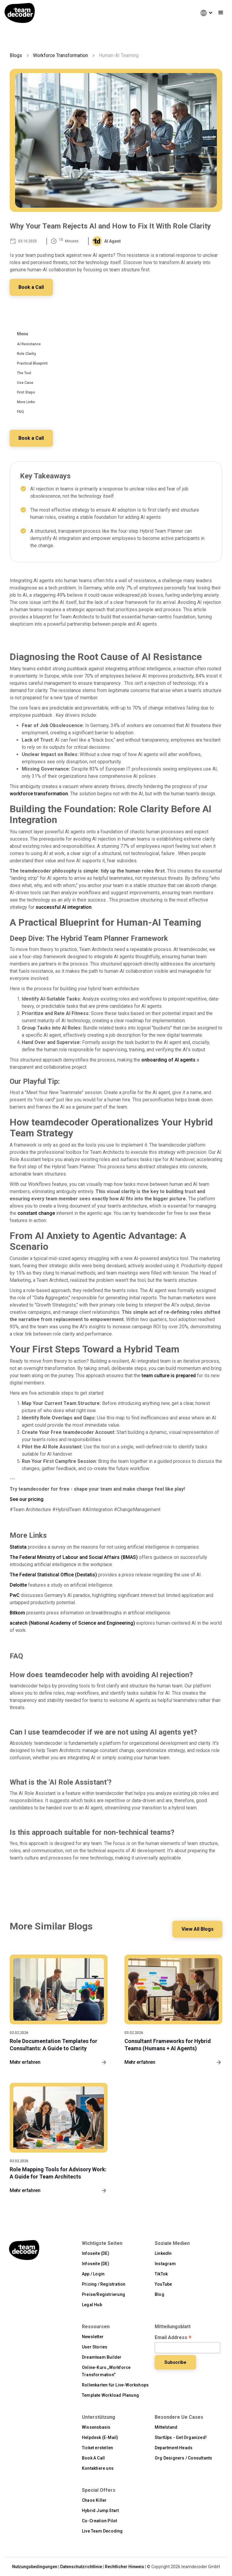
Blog (159, 2294)
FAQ (20, 412)
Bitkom (17, 1613)
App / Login (93, 2273)
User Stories (94, 2347)
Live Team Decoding (102, 2531)
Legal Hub (92, 2304)
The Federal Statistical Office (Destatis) (53, 1575)
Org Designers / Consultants (183, 2458)
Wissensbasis (96, 2427)
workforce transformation (39, 793)
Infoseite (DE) (95, 2253)
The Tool (24, 373)
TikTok (161, 2273)
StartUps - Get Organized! (181, 2437)
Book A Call (93, 2458)
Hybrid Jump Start (100, 2510)
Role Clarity (26, 354)
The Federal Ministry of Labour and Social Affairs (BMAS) (74, 1557)
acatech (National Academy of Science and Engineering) (72, 1623)
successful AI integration (64, 907)
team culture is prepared (169, 1375)
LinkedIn (163, 2253)
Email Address (173, 2337)
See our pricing (27, 1499)
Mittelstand (166, 2427)
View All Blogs (197, 1929)
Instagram (165, 2263)
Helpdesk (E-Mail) (100, 2437)
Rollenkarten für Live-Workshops (115, 2385)
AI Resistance (29, 344)
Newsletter (93, 2336)
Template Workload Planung (110, 2395)
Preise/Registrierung (103, 2294)
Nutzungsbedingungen (34, 2566)
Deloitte (18, 1585)
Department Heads (173, 2447)
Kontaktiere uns (98, 2468)
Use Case (25, 383)
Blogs (16, 55)
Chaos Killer (94, 2500)
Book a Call (32, 287)
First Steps (26, 392)
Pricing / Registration (103, 2284)
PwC (15, 1595)
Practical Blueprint (32, 363)
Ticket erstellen (97, 2447)
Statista (18, 1547)
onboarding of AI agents (168, 1060)
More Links (26, 402)
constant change (36, 1213)
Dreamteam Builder (101, 2357)
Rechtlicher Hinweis (124, 2566)
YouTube (163, 2284)
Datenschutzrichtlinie (81, 2566)
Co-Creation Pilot (99, 2520)
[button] (203, 12)
